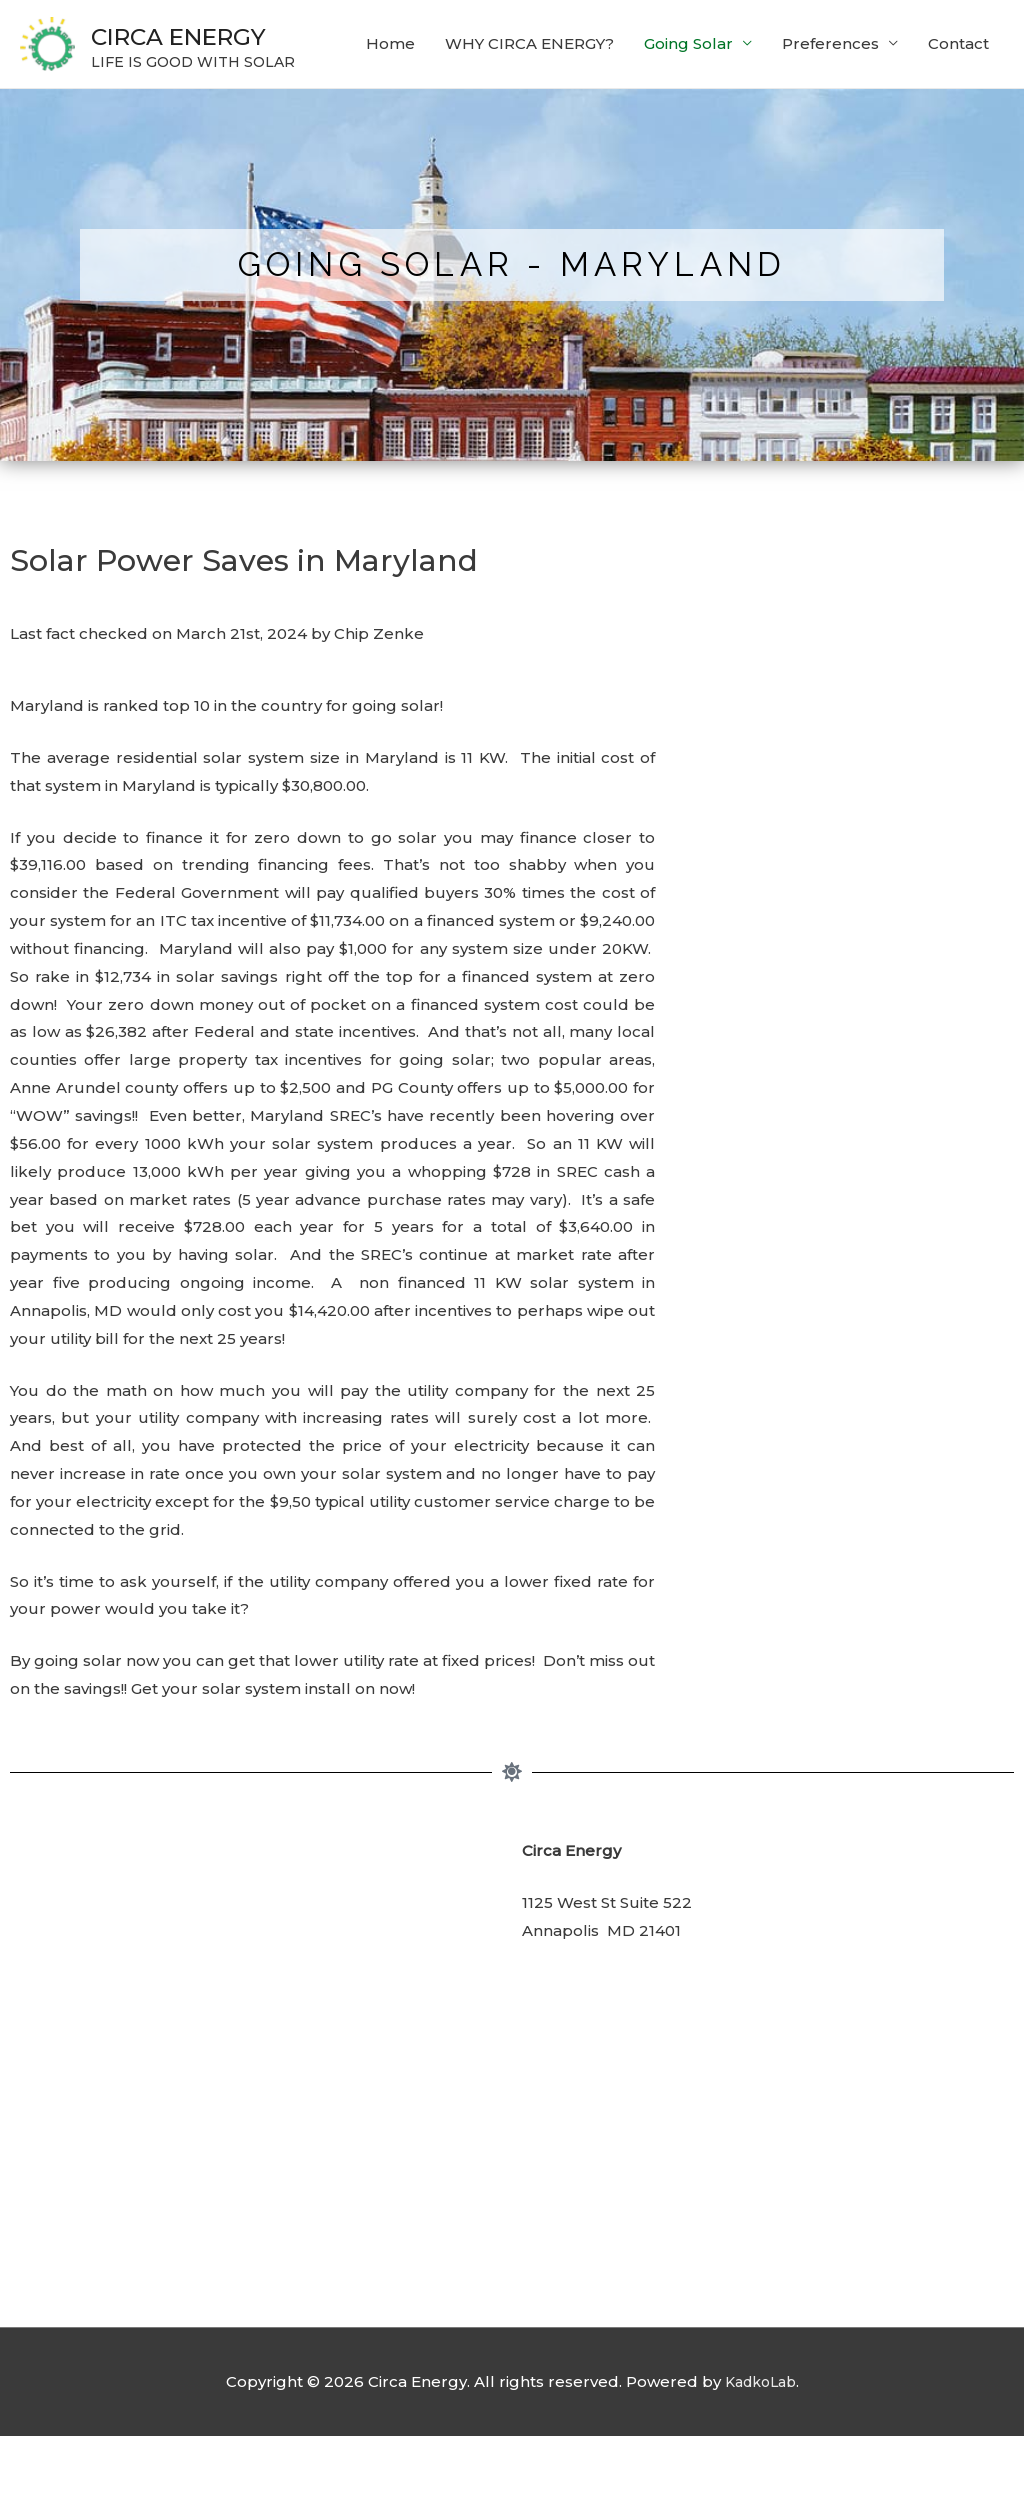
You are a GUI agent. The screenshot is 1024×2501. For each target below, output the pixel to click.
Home (390, 122)
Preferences (830, 122)
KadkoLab (760, 2446)
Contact (958, 122)
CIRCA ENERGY (228, 35)
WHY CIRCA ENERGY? (529, 122)
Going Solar (688, 122)
